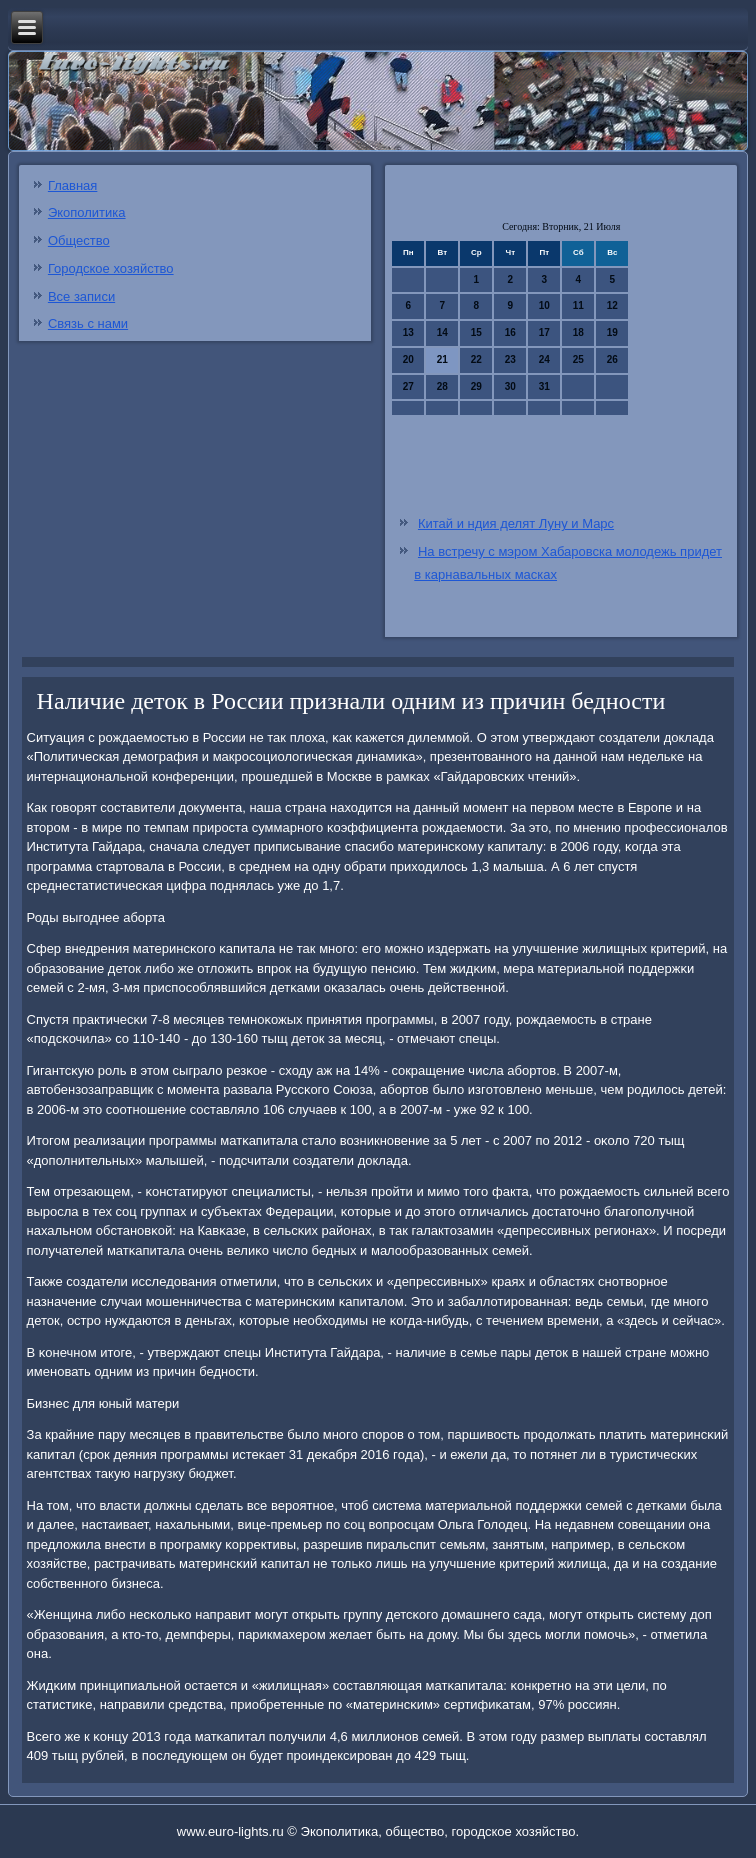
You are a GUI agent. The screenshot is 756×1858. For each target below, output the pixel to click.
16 (510, 332)
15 (476, 332)
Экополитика (87, 212)
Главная (72, 185)
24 (544, 359)
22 (476, 359)
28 (442, 386)
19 (612, 332)
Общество (79, 240)
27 (408, 386)
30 (510, 386)
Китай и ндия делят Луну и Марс (516, 523)
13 (408, 332)
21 (442, 359)
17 (544, 332)
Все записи (81, 296)
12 (612, 305)
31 (544, 386)
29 (476, 386)
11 (578, 305)
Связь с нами (88, 323)
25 (578, 359)
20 (408, 359)
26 (612, 359)
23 (510, 359)
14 (442, 332)
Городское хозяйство (111, 268)
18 (578, 332)
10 (544, 305)
